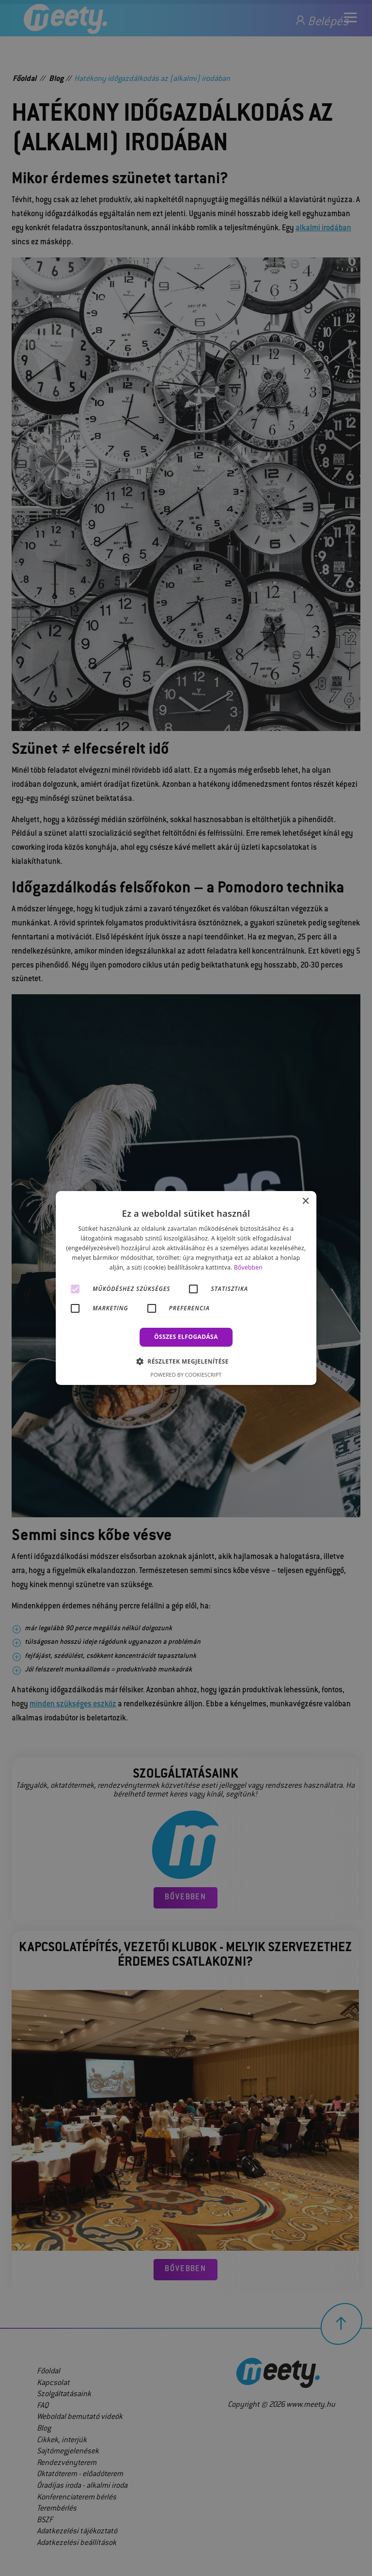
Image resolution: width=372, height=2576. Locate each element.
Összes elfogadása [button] (186, 1337)
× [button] (305, 1201)
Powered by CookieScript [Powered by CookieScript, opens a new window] (186, 1374)
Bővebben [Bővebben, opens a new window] (248, 1267)
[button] (186, 1361)
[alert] (186, 1288)
